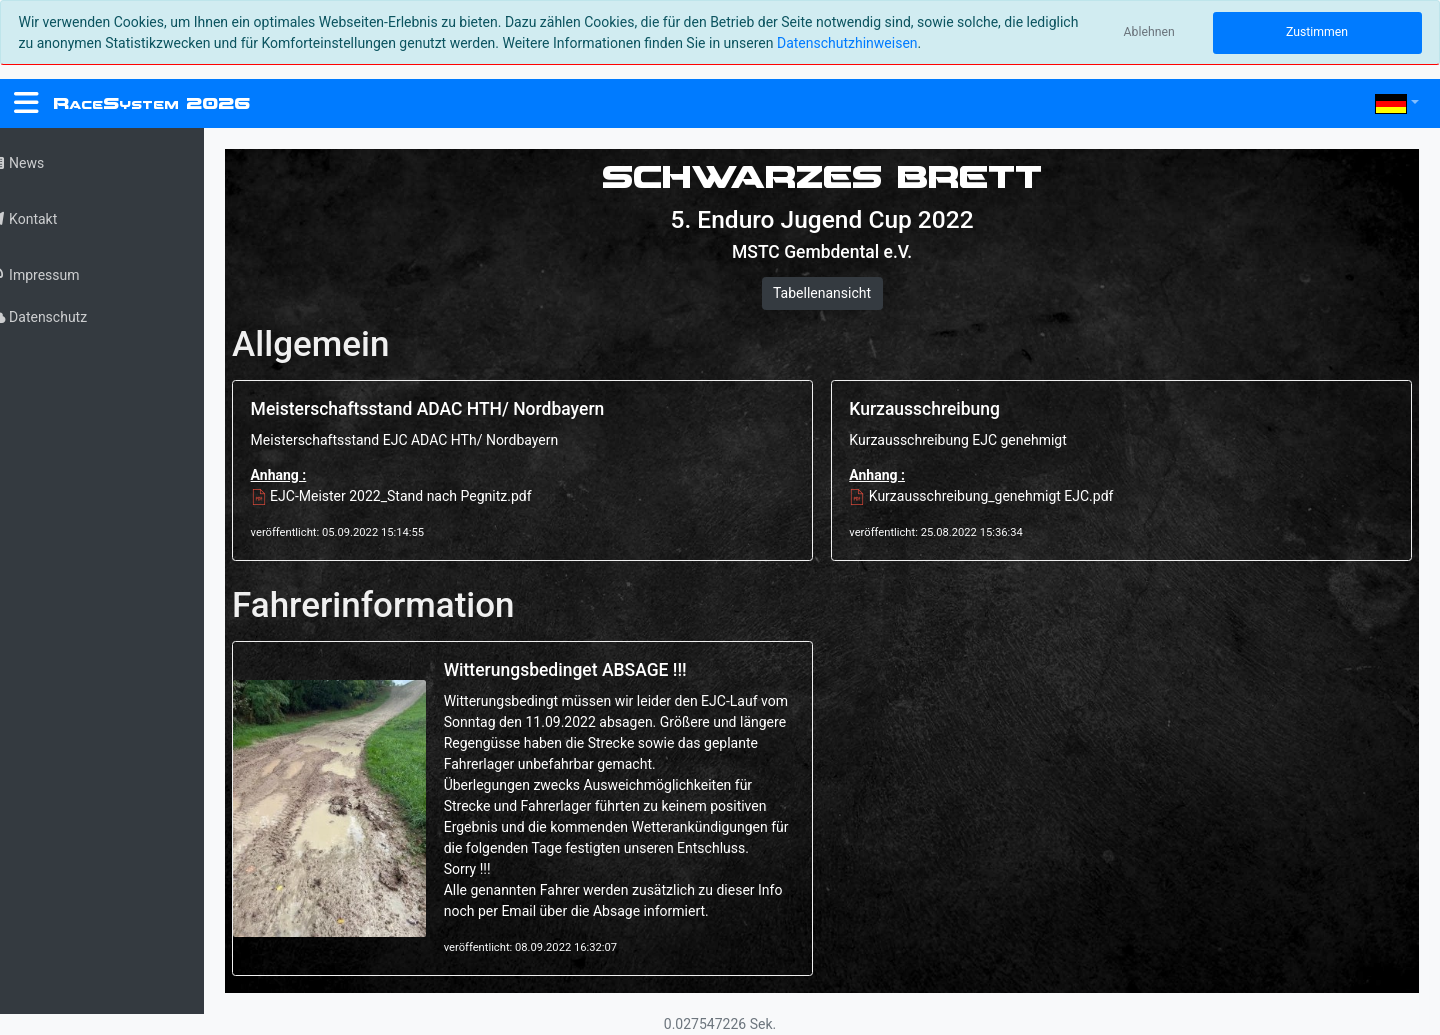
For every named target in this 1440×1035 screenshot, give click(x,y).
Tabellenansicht (835, 293)
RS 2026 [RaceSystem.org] (151, 103)
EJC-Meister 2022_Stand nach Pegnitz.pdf (417, 496)
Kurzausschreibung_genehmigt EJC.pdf (994, 496)
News (42, 163)
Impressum (59, 275)
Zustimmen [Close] (1317, 32)
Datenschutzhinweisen (847, 43)
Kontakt (48, 219)
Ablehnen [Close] (1149, 32)
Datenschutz (63, 317)
